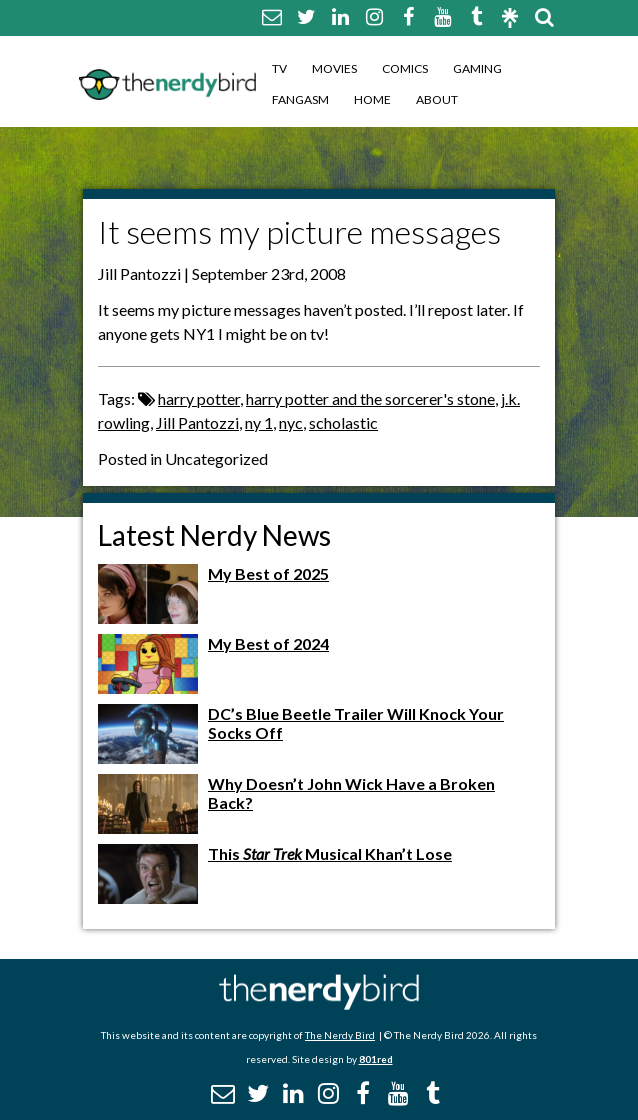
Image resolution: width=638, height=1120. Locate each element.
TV (279, 68)
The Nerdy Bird (340, 1035)
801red (376, 1059)
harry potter (199, 398)
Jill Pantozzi (197, 422)
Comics (405, 68)
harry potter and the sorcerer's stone (370, 398)
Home (372, 99)
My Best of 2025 (268, 573)
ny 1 (259, 422)
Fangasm (300, 99)
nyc (291, 422)
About (437, 99)
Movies (334, 68)
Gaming (477, 68)
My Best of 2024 (268, 643)
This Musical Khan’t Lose (330, 853)
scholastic (343, 422)
